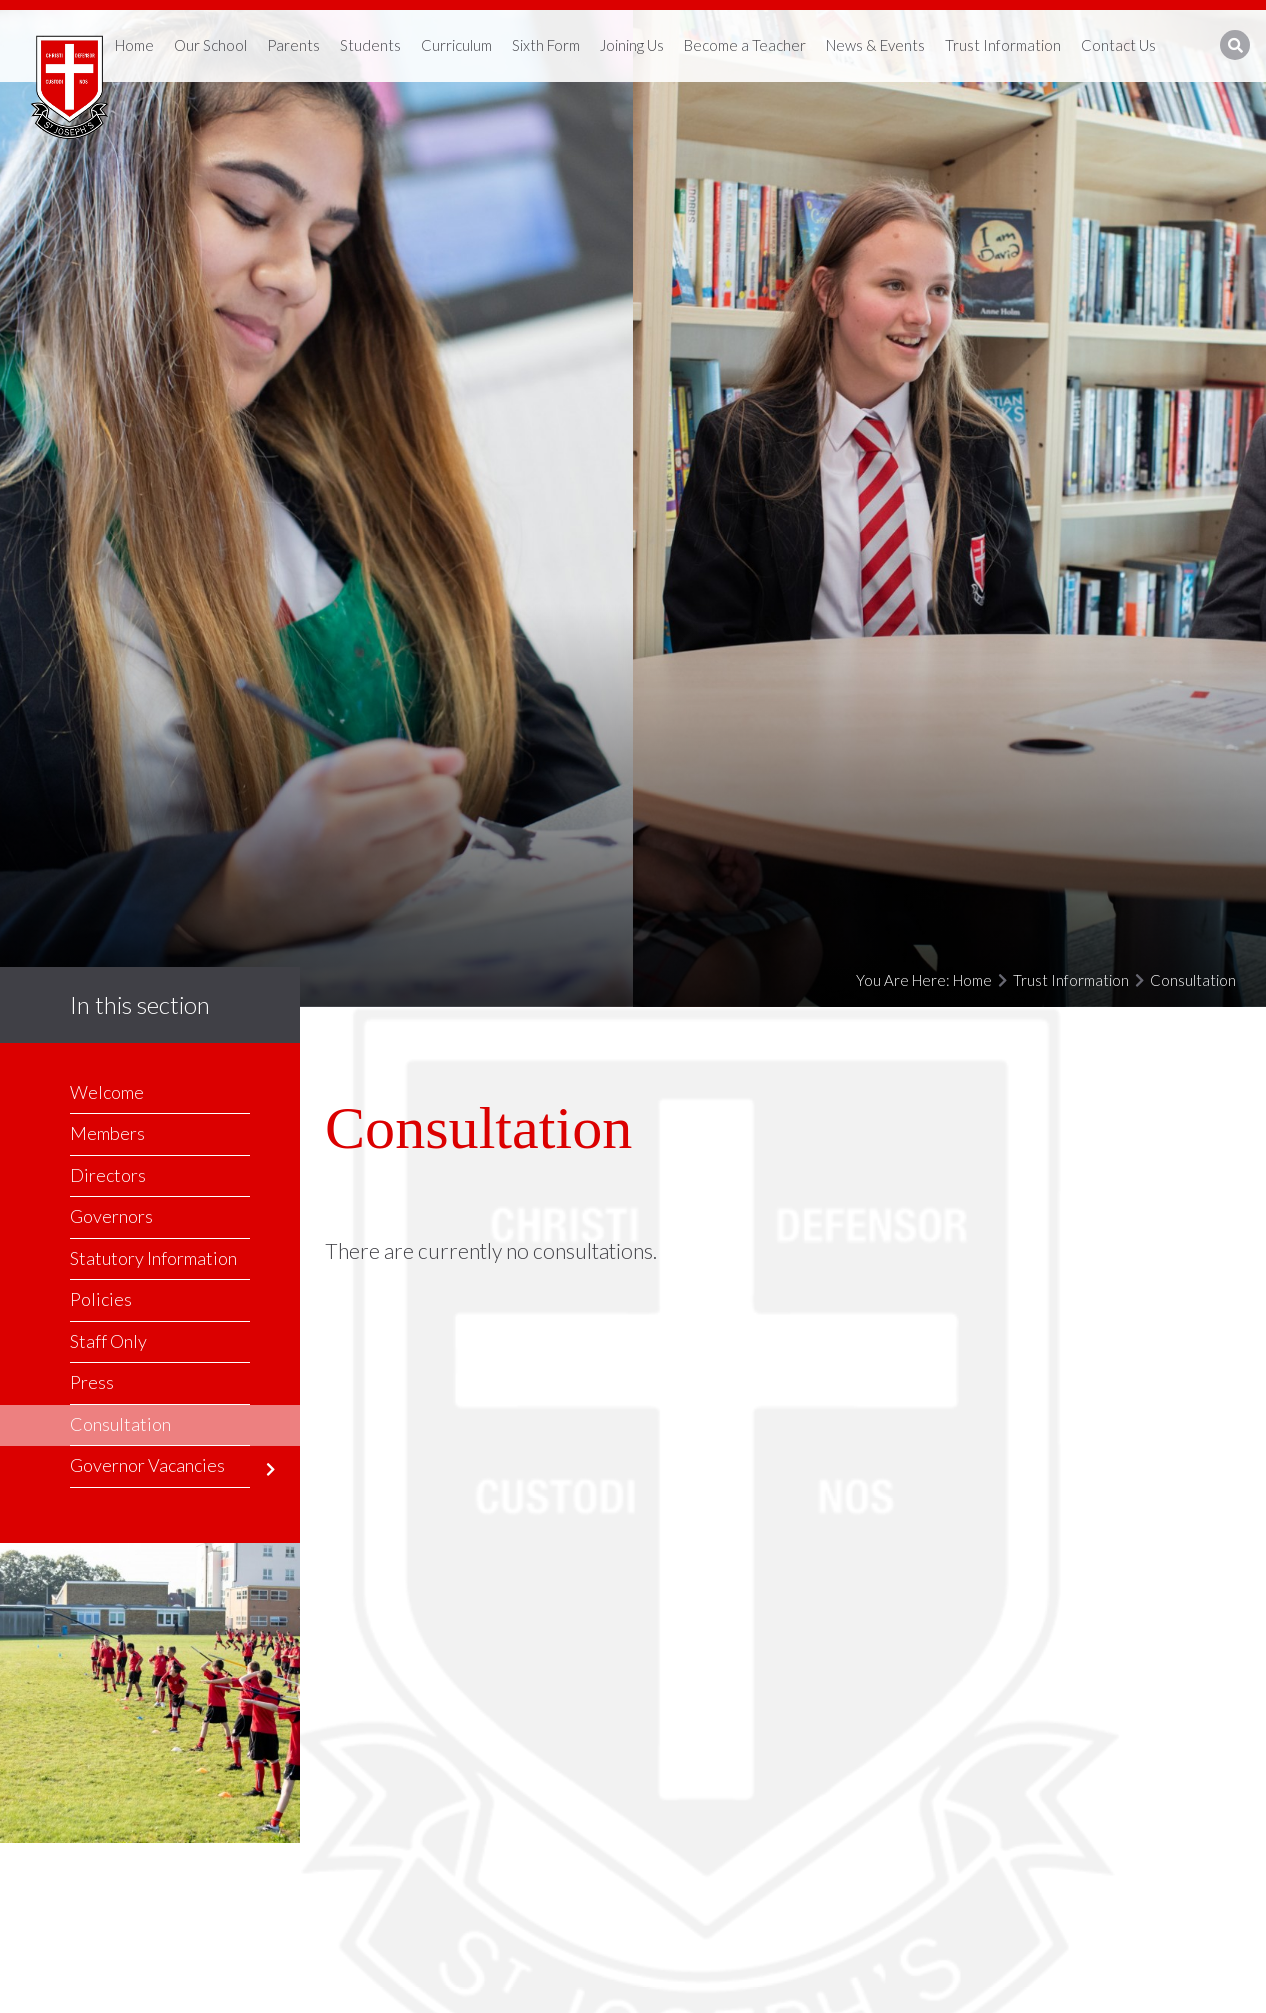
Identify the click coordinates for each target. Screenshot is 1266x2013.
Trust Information (1071, 980)
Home (972, 980)
